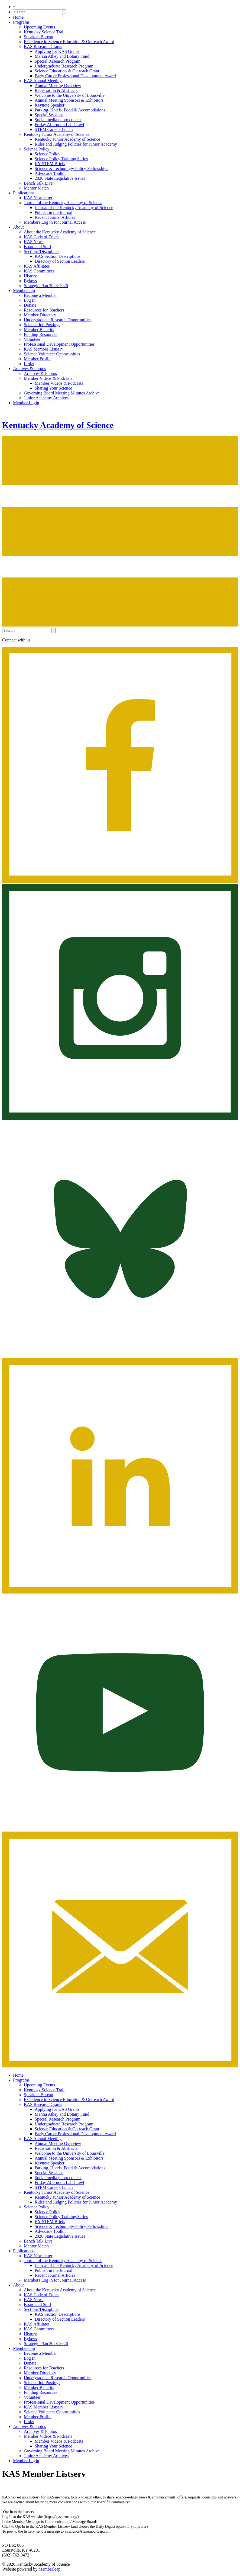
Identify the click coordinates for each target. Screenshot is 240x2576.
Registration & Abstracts (56, 90)
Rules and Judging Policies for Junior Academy (76, 144)
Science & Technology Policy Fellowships (71, 168)
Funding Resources (40, 334)
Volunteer (32, 339)
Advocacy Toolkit (50, 173)
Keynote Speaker (49, 105)
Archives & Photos (29, 368)
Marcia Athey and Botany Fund (62, 56)
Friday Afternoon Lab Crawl (59, 124)
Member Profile (37, 358)
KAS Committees (39, 271)
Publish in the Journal (53, 212)
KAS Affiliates (37, 266)
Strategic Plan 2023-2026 (46, 285)
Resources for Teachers (44, 310)
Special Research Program (57, 61)
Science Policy (37, 149)
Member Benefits (39, 329)
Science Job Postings (42, 324)
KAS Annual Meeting (43, 80)
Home (18, 17)
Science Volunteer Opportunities (52, 354)
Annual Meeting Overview (58, 85)
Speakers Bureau (38, 36)
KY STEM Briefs (50, 163)
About (18, 227)
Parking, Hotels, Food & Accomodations (70, 110)
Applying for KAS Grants (57, 51)
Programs (21, 22)
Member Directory (40, 315)
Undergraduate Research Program (64, 66)
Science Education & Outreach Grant (67, 71)
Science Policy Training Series (61, 158)
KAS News (33, 241)
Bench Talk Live (38, 183)
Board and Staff (37, 246)
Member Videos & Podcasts (48, 378)
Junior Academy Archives (46, 398)
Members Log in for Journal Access (55, 222)
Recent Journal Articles (55, 217)
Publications (23, 193)
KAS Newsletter (38, 197)
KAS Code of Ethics (41, 237)
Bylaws (30, 280)
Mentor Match (36, 188)
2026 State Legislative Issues (60, 178)
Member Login (26, 402)
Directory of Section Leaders (60, 261)
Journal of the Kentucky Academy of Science (63, 202)
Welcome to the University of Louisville (70, 95)
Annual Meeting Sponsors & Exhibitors (69, 100)
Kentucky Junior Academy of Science (56, 134)
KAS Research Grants (43, 46)
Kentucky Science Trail (44, 32)
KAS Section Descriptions (57, 256)
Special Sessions (49, 115)
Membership (24, 290)
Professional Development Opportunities (59, 344)
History (30, 276)
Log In (29, 300)
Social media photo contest (58, 119)
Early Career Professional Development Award (75, 75)
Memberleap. (49, 2569)
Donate (30, 305)
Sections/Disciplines (41, 251)
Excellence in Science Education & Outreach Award (69, 41)
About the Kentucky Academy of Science (60, 232)
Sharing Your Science (53, 388)
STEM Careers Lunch (54, 129)
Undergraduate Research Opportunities (57, 319)
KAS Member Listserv (43, 349)
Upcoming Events (39, 27)
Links (29, 363)
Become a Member (40, 295)
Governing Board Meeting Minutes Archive (62, 393)
